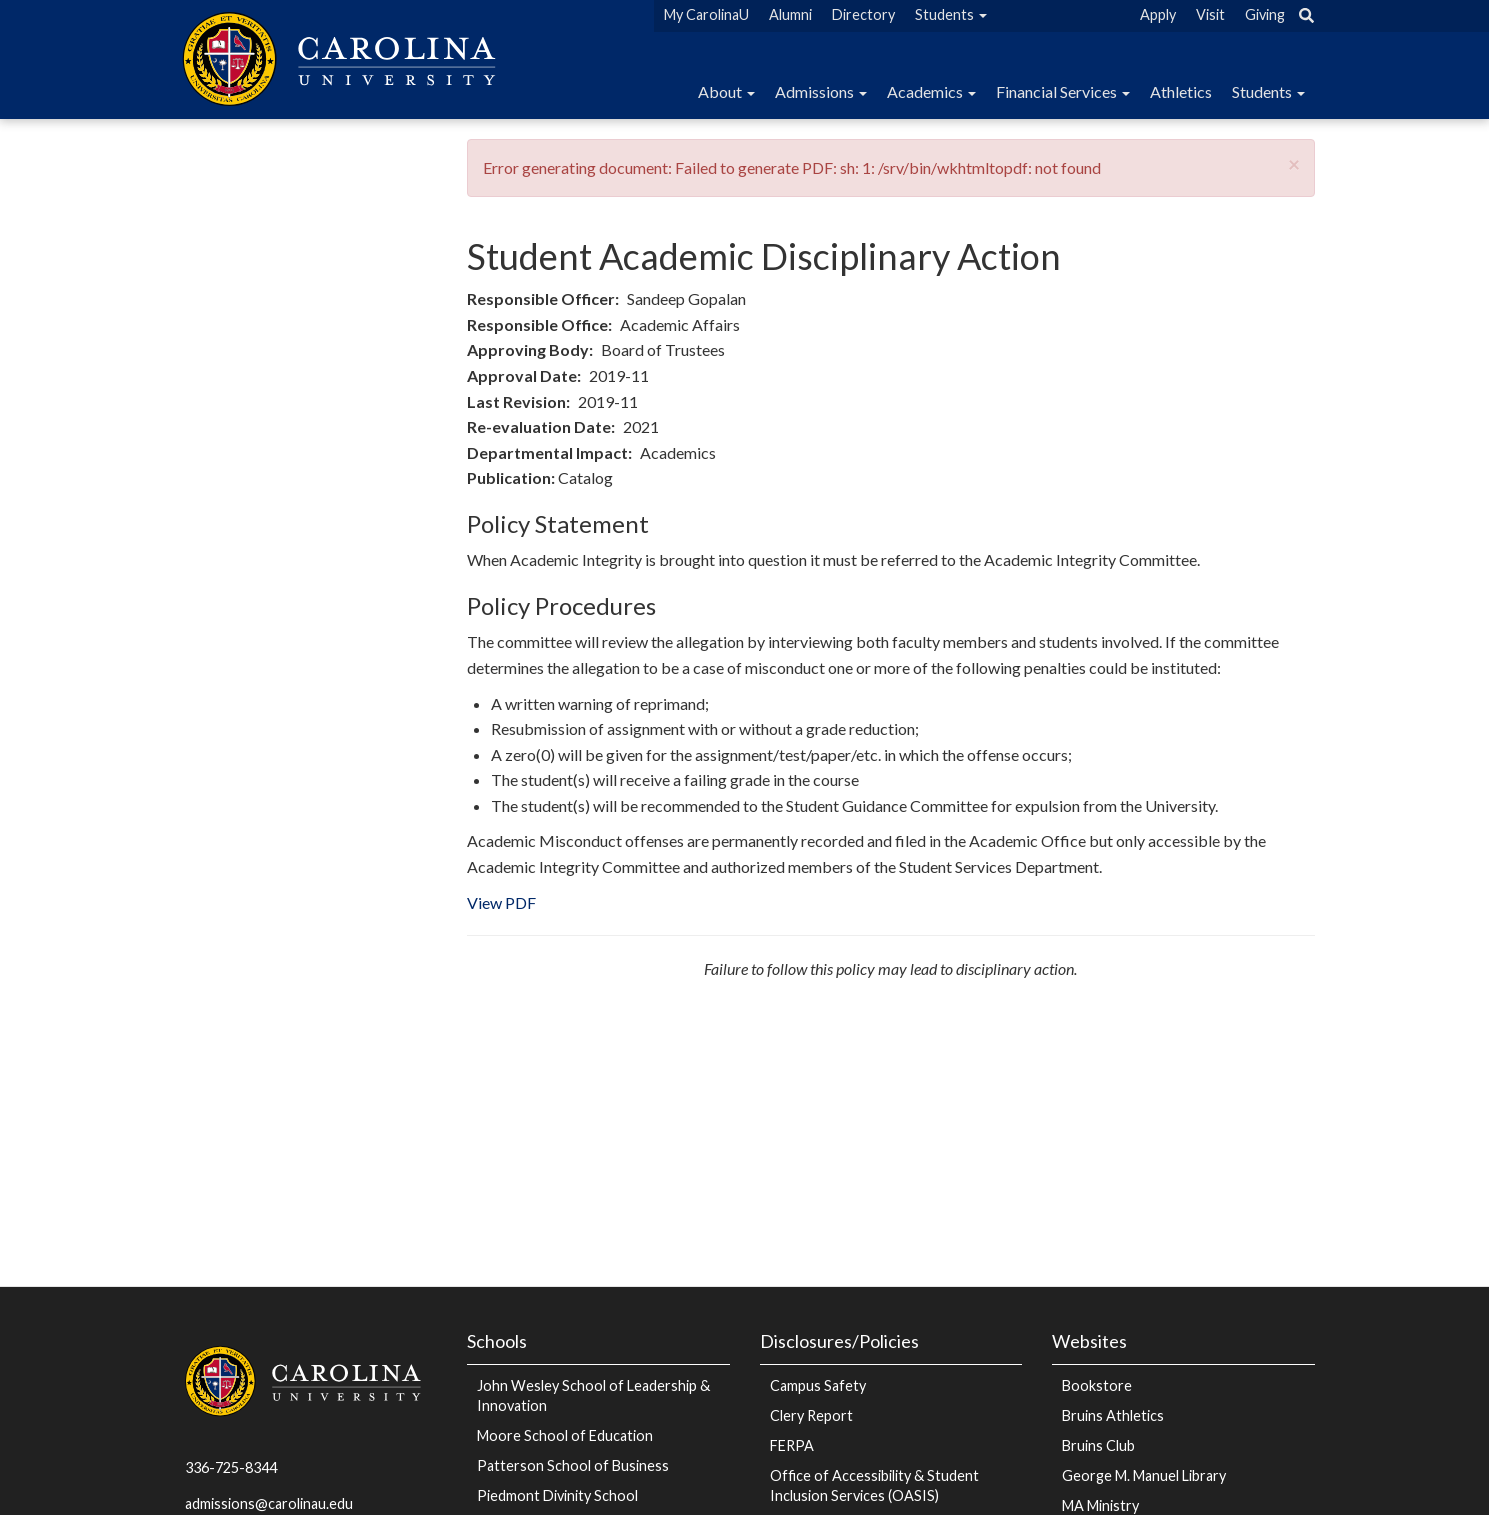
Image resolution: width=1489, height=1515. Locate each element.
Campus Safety (818, 1385)
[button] (1294, 163)
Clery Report (811, 1415)
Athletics (1181, 91)
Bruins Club (1098, 1445)
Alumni (790, 14)
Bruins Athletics (1113, 1415)
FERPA (792, 1445)
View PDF (501, 902)
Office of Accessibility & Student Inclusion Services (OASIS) (874, 1485)
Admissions (821, 91)
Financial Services (1063, 91)
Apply (1158, 14)
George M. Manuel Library (1144, 1475)
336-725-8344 (231, 1467)
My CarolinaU (706, 14)
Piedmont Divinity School (557, 1495)
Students (951, 14)
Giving (1265, 14)
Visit (1210, 14)
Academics (931, 91)
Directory (863, 14)
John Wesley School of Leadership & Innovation (593, 1395)
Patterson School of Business (573, 1465)
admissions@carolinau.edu (269, 1503)
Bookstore (1097, 1385)
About (726, 91)
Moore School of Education (565, 1435)
